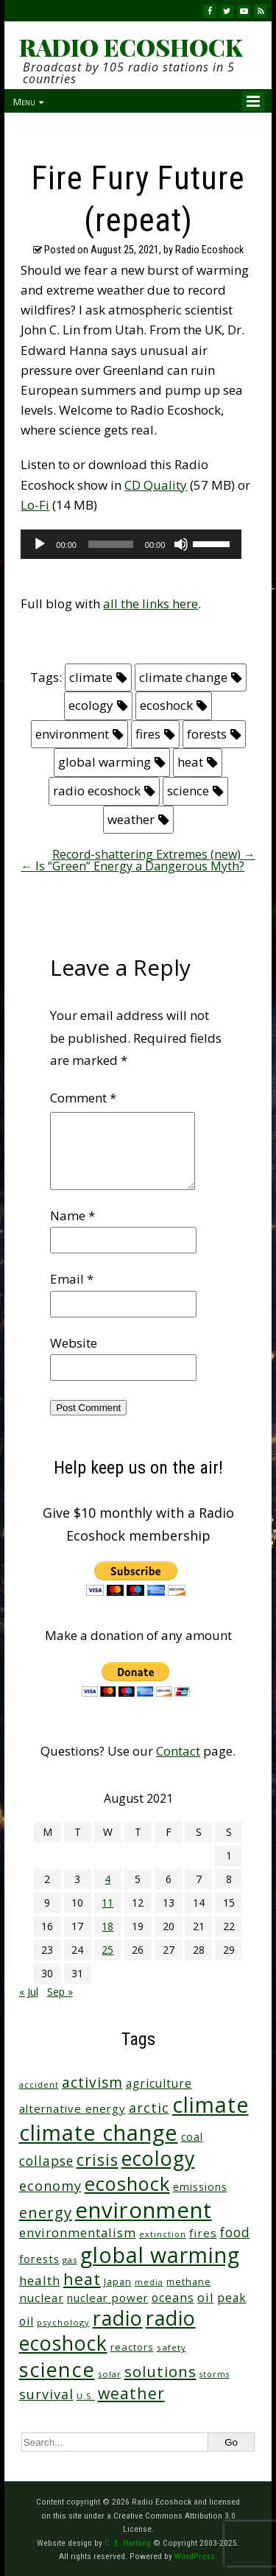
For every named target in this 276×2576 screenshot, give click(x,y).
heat (190, 761)
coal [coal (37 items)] (192, 2137)
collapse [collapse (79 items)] (46, 2160)
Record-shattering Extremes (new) (153, 854)
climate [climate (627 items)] (210, 2105)
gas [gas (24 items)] (70, 2259)
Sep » (60, 1992)
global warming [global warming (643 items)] (160, 2254)
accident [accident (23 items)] (39, 2084)
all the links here (150, 603)
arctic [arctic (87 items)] (149, 2107)
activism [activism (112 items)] (92, 2082)
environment (72, 733)
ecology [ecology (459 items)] (158, 2158)
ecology (90, 705)
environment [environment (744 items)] (143, 2210)
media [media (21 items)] (149, 2282)
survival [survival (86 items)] (46, 2394)
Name (72, 1215)
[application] (131, 544)
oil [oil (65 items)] (205, 2297)
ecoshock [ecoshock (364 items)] (127, 2183)
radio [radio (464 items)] (118, 2318)
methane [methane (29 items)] (188, 2282)
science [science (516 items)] (57, 2369)
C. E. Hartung (128, 2543)
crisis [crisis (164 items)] (97, 2159)
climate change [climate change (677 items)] (98, 2132)
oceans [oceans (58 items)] (173, 2298)
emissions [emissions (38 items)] (200, 2187)
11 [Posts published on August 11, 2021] (107, 1903)
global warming (104, 761)
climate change (183, 677)
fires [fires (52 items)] (203, 2232)
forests (207, 733)
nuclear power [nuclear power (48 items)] (108, 2297)
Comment (83, 1097)
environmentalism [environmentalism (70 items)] (77, 2232)
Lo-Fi (35, 504)
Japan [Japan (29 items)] (118, 2282)
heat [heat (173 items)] (82, 2279)
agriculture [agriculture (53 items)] (159, 2083)
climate (91, 677)
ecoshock (166, 705)
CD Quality (155, 484)
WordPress (194, 2556)
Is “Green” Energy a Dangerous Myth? (132, 866)
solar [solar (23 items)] (109, 2373)
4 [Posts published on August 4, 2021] (107, 1879)
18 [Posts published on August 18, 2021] (107, 1926)
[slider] (110, 544)
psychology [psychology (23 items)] (63, 2322)
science (188, 790)
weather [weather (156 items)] (131, 2393)
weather (131, 819)
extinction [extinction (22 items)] (162, 2233)
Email (71, 1278)
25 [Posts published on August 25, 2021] (107, 1950)
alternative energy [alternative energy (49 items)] (72, 2108)
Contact (178, 1750)
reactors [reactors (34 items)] (132, 2347)
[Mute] (181, 544)
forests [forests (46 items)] (39, 2258)
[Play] (39, 544)
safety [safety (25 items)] (171, 2347)
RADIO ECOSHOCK (130, 47)
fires (147, 733)
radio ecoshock (97, 790)
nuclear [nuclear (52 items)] (41, 2297)
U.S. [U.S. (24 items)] (86, 2395)
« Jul (28, 1992)
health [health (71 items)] (39, 2280)
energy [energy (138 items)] (45, 2212)
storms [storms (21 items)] (214, 2374)
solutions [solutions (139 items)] (160, 2371)
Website (73, 1342)
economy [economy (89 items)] (50, 2186)
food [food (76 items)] (235, 2232)
